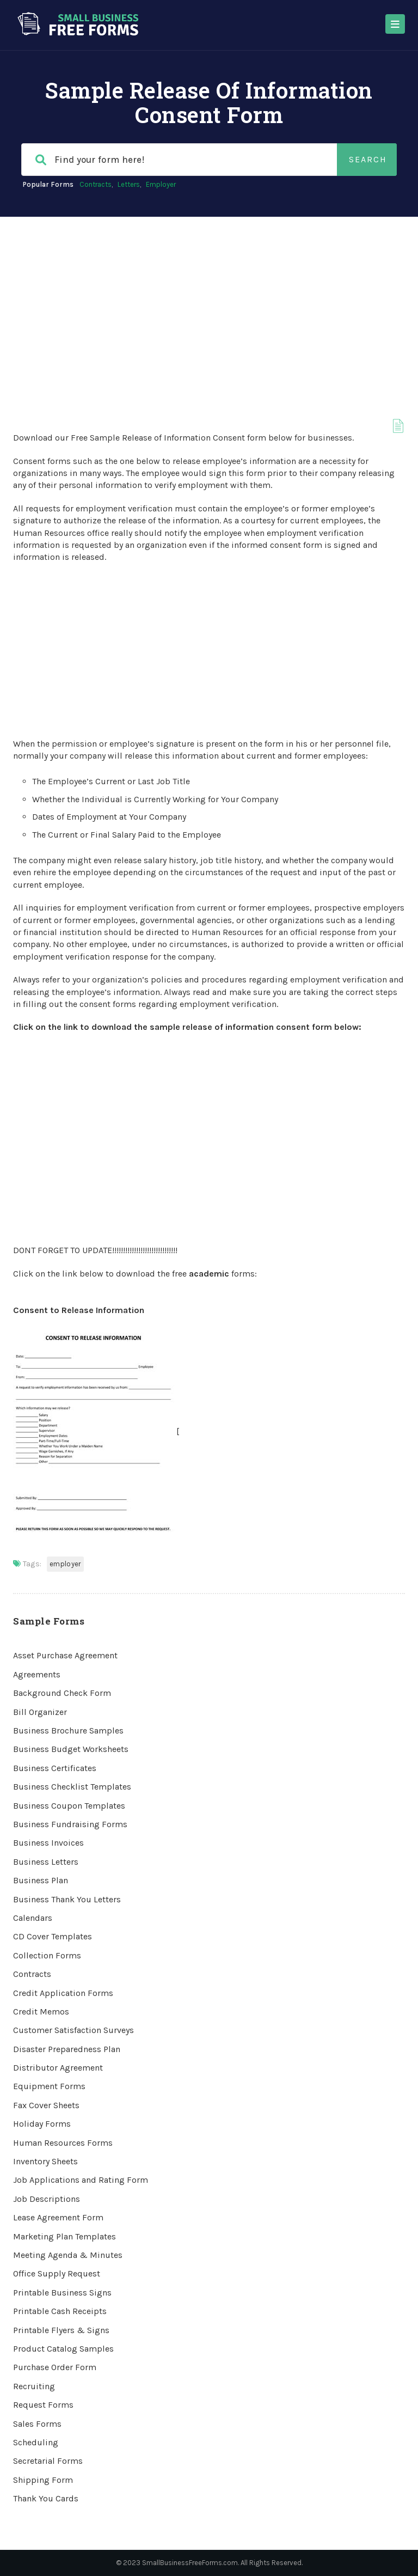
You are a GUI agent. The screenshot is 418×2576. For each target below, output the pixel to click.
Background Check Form (62, 1693)
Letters (129, 184)
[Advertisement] (209, 298)
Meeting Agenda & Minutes (67, 2255)
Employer (161, 184)
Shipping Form (43, 2480)
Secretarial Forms (48, 2461)
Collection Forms (47, 1955)
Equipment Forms (49, 2086)
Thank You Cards (45, 2498)
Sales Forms (37, 2424)
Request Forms (43, 2405)
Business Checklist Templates (72, 1786)
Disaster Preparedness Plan (66, 2049)
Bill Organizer (40, 1712)
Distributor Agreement (58, 2067)
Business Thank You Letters (67, 1899)
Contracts (95, 184)
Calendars (32, 1918)
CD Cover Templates (52, 1936)
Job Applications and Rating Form (80, 2180)
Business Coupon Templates (69, 1805)
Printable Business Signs (62, 2292)
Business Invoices (48, 1843)
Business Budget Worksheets (70, 1749)
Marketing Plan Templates (64, 2236)
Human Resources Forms (63, 2143)
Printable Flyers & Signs (61, 2330)
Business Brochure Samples (68, 1730)
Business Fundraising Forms (70, 1824)
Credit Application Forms (63, 1993)
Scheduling (35, 2442)
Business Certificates (54, 1768)
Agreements (36, 1674)
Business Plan (40, 1880)
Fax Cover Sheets (46, 2105)
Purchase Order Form (54, 2367)
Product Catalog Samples (63, 2348)
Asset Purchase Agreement (65, 1655)
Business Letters (45, 1862)
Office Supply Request (56, 2273)
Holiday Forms (42, 2124)
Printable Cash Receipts (60, 2311)
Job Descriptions (46, 2199)
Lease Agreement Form (58, 2217)
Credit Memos (41, 2011)
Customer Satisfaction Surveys (73, 2030)
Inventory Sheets (45, 2161)
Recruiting (34, 2386)
